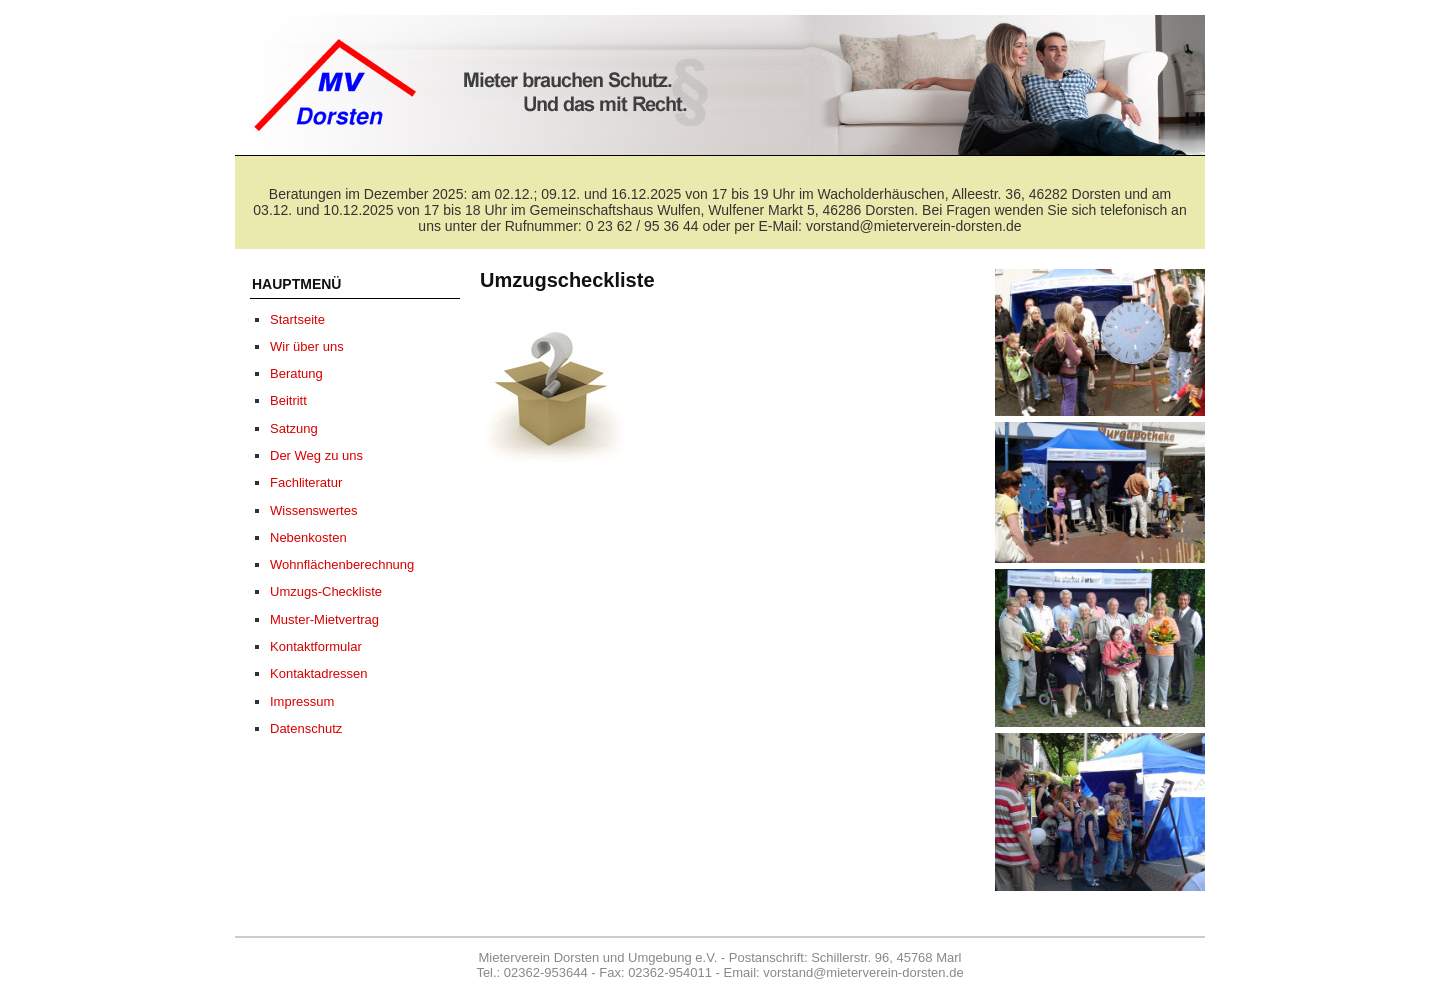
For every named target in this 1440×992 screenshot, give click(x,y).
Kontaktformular (316, 646)
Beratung (296, 373)
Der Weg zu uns (316, 455)
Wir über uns (307, 346)
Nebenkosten (308, 537)
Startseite (297, 319)
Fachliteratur (306, 482)
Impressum (302, 701)
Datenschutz (306, 728)
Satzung (294, 428)
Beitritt (288, 400)
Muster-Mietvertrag (324, 619)
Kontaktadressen (319, 673)
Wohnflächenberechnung (342, 564)
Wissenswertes (313, 510)
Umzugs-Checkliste (326, 591)
